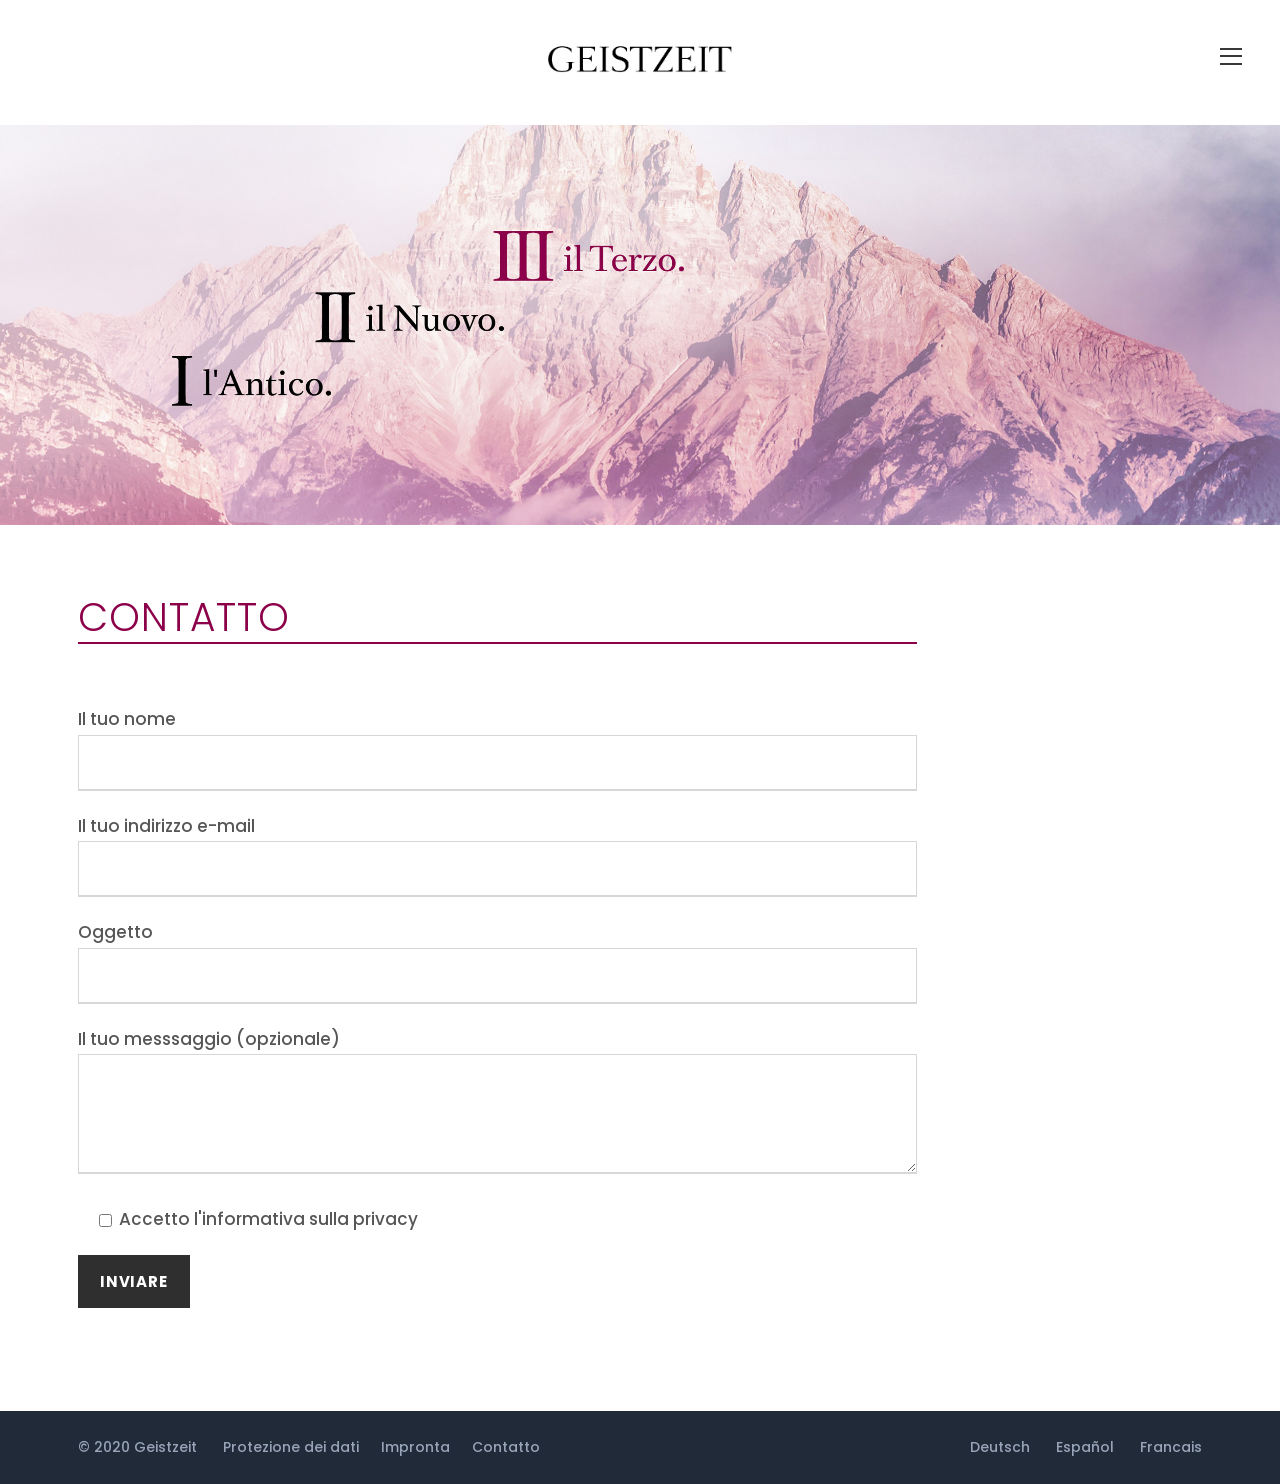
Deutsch (1000, 1447)
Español (1085, 1447)
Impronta (415, 1447)
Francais (1171, 1447)
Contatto (506, 1447)
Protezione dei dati (291, 1447)
